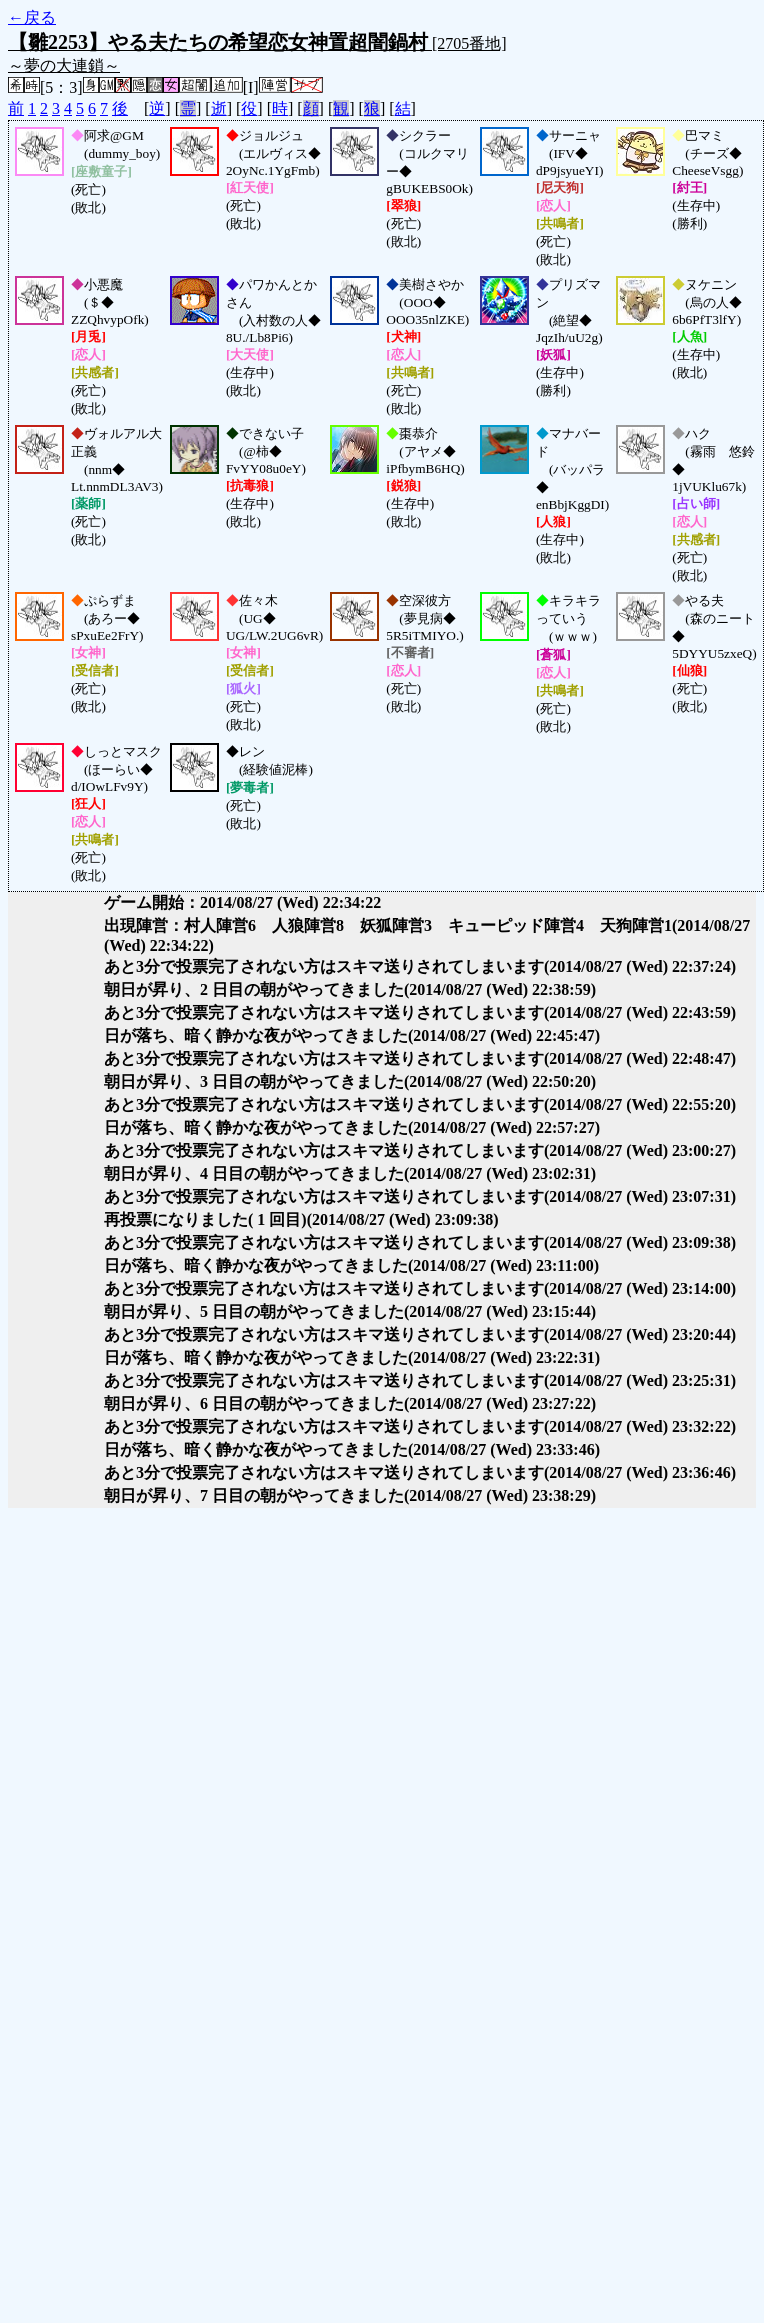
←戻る (32, 17)
